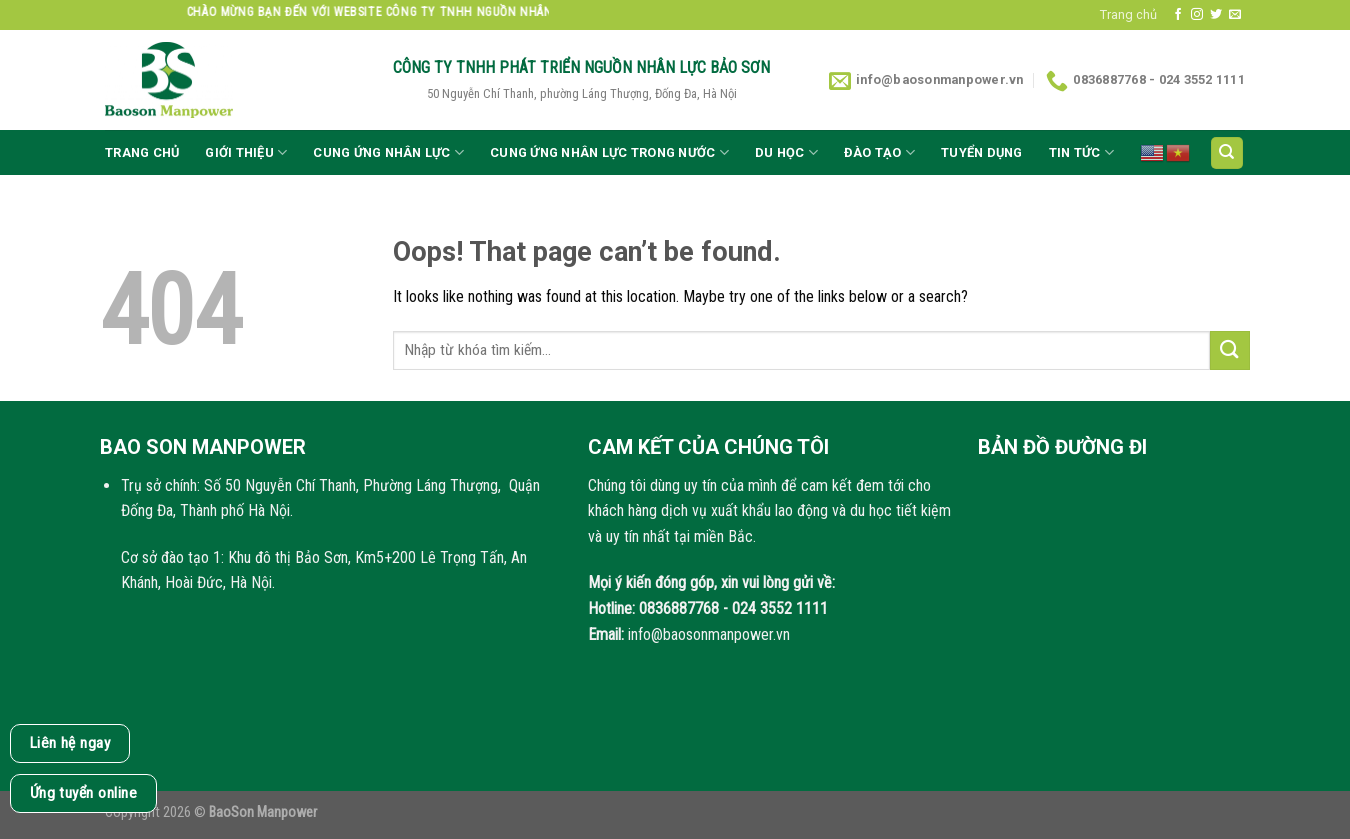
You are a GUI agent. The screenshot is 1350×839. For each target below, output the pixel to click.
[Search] (1227, 153)
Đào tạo (879, 152)
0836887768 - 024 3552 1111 (733, 608)
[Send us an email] (1235, 15)
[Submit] (1230, 350)
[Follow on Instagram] (1197, 15)
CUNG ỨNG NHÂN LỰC (388, 152)
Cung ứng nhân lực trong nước (609, 152)
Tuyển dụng (982, 152)
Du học (786, 152)
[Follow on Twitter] (1216, 15)
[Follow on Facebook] (1178, 15)
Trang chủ (1128, 14)
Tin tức (1081, 152)
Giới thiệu (246, 152)
